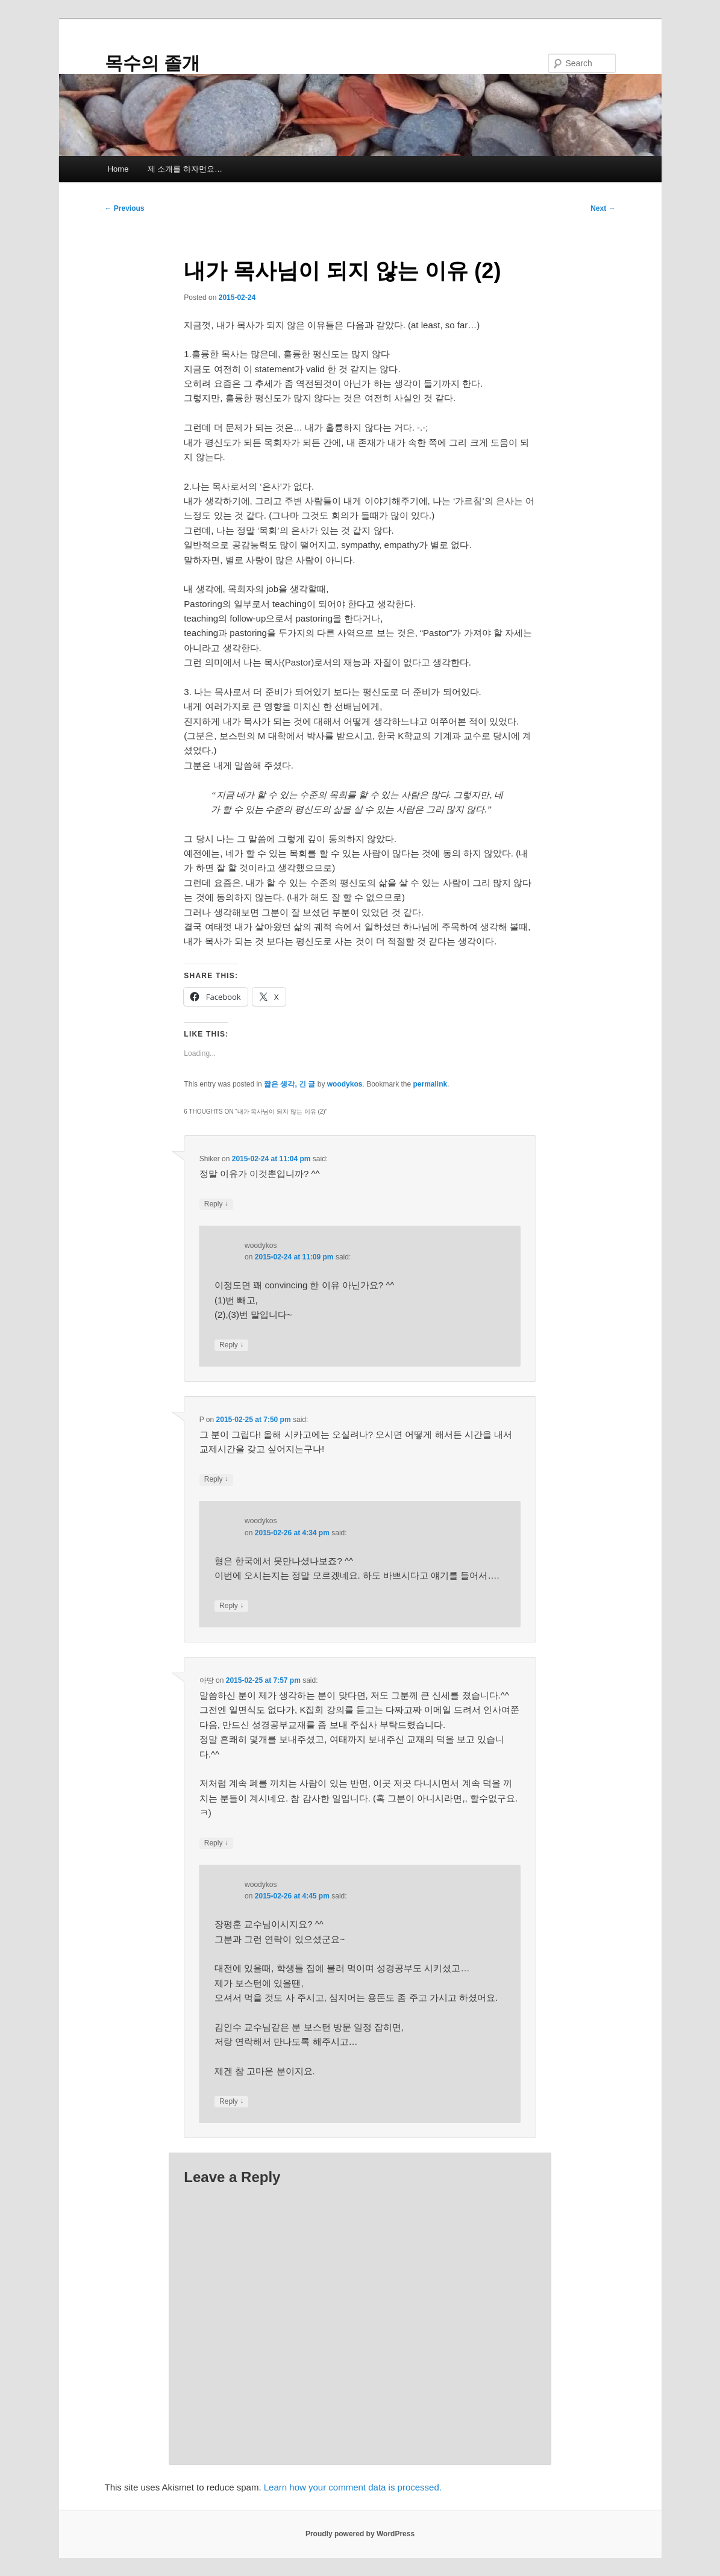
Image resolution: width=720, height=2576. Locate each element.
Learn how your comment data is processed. (353, 2487)
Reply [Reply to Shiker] (216, 1204)
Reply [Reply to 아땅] (216, 1843)
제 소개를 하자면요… (185, 168)
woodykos (345, 1084)
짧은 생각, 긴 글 (289, 1084)
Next (602, 208)
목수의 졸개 (152, 63)
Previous (125, 208)
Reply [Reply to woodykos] (231, 1345)
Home (118, 168)
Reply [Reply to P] (216, 1479)
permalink (430, 1084)
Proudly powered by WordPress (360, 2534)
